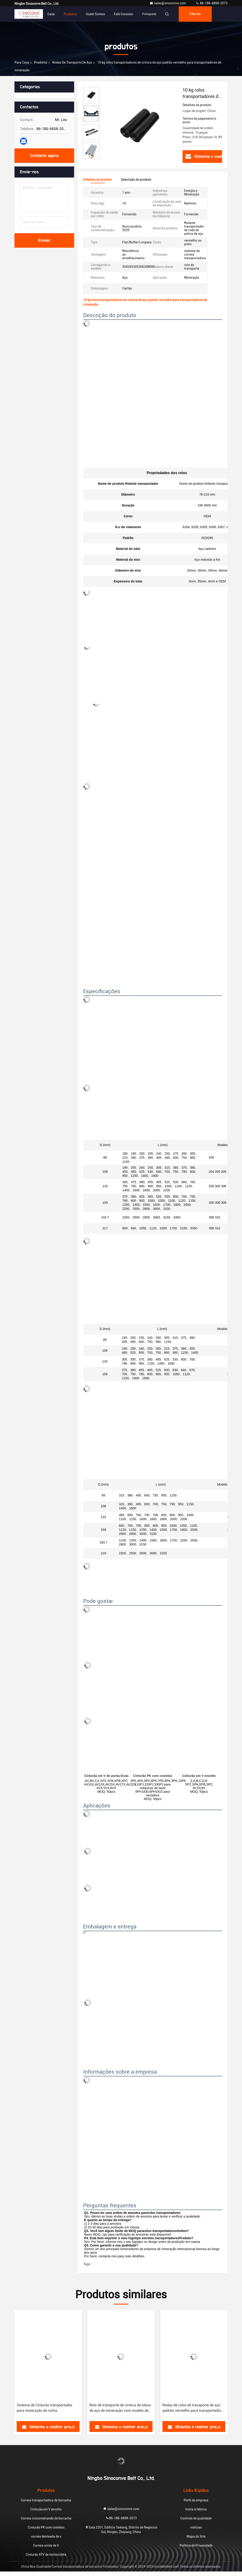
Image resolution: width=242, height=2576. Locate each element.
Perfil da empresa (196, 2500)
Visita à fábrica (196, 2509)
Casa (51, 14)
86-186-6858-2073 (212, 3)
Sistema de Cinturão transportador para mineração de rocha (45, 2408)
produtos (40, 62)
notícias (196, 2527)
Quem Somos (95, 14)
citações (195, 14)
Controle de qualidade (195, 2518)
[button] (91, 157)
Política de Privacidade (196, 2545)
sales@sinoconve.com (168, 3)
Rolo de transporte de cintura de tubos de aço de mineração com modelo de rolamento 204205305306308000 (120, 2408)
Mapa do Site (196, 2536)
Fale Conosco (123, 14)
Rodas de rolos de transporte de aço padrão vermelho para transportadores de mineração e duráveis (193, 2408)
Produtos (70, 14)
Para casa (21, 62)
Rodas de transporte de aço (72, 62)
